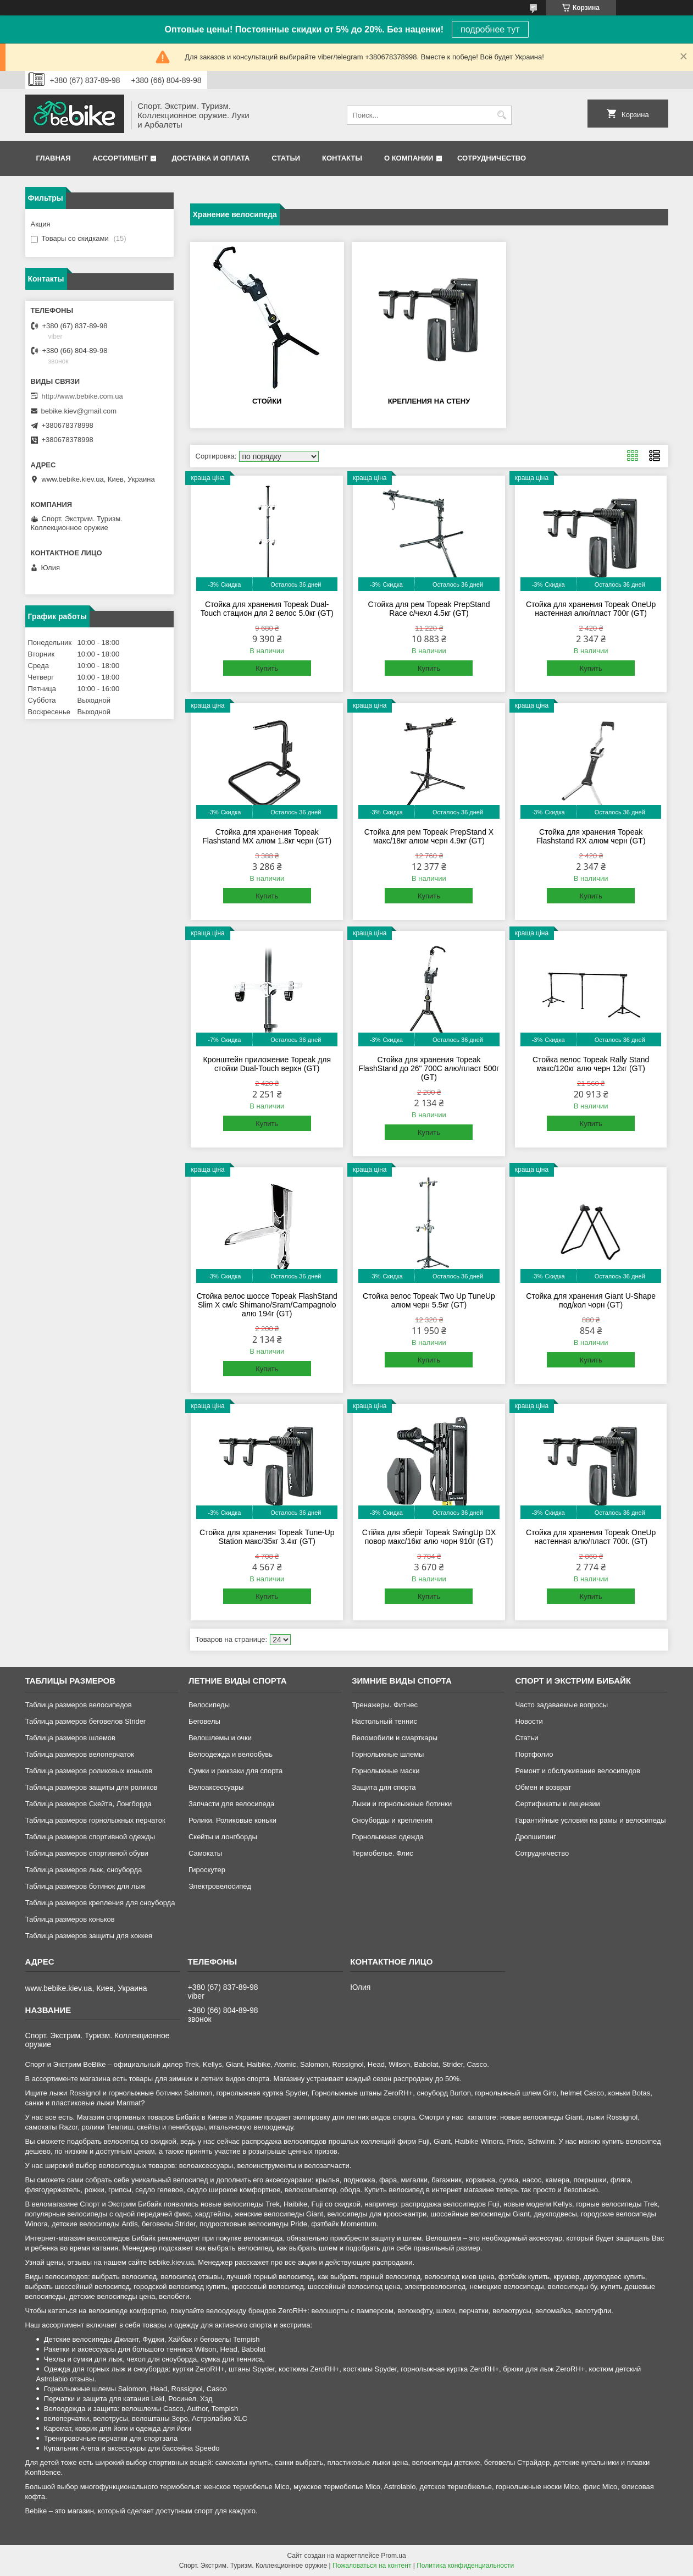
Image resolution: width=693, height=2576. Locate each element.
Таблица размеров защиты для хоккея (88, 1936)
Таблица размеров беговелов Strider (85, 1721)
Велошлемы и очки (220, 1738)
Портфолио (534, 1754)
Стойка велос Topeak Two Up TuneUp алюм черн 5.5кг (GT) (429, 1300)
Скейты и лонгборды (223, 1837)
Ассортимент (120, 158)
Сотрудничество (491, 158)
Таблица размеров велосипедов (78, 1705)
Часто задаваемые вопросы (561, 1705)
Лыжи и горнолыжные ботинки (402, 1804)
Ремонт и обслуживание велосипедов (577, 1771)
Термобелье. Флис (382, 1853)
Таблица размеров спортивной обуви (86, 1853)
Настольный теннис (384, 1721)
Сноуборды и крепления (392, 1820)
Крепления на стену (429, 401)
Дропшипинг (535, 1837)
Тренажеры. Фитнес (385, 1705)
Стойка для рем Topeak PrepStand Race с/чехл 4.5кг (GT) (429, 608)
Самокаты (205, 1853)
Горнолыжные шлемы (388, 1754)
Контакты (342, 158)
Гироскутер (207, 1870)
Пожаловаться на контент (371, 2565)
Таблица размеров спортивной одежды (90, 1837)
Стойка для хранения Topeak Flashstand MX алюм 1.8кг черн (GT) (266, 836)
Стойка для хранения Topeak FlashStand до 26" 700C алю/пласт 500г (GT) (428, 1068)
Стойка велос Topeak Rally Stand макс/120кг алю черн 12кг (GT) (591, 1064)
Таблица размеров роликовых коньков (88, 1771)
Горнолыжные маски (385, 1771)
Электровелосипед (220, 1886)
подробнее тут (490, 29)
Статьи (286, 158)
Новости (528, 1721)
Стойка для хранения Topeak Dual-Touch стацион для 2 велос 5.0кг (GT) (267, 608)
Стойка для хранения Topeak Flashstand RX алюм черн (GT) (591, 836)
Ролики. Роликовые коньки (232, 1820)
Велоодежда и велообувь (231, 1754)
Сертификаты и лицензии (557, 1804)
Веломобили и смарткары (394, 1738)
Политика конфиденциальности (465, 2565)
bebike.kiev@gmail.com (79, 411)
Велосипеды (209, 1705)
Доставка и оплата (210, 158)
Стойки (266, 401)
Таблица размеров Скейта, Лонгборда (88, 1804)
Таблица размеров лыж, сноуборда (83, 1870)
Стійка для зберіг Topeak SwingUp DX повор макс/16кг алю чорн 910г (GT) (429, 1537)
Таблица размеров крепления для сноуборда (100, 1903)
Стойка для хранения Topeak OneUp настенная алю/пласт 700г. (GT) (591, 1537)
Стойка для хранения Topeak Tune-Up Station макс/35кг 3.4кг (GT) (267, 1537)
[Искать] (502, 115)
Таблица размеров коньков (70, 1919)
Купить (267, 668)
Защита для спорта (383, 1787)
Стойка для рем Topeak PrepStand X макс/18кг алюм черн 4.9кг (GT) (429, 836)
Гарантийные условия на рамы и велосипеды (590, 1820)
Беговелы (204, 1721)
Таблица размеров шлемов (70, 1738)
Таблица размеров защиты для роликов (91, 1787)
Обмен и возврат (543, 1787)
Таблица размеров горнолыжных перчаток (95, 1820)
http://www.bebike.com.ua (82, 396)
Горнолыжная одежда (388, 1837)
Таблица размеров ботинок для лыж (85, 1886)
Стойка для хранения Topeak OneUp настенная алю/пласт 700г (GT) (591, 608)
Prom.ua (393, 2556)
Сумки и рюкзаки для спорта (235, 1771)
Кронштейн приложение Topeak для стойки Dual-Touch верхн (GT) (267, 1064)
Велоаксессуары (216, 1787)
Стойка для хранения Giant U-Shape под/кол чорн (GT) (591, 1300)
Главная (53, 158)
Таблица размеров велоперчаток (79, 1754)
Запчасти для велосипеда (231, 1804)
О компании (408, 158)
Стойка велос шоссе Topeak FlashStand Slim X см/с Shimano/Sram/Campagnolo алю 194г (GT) (267, 1305)
